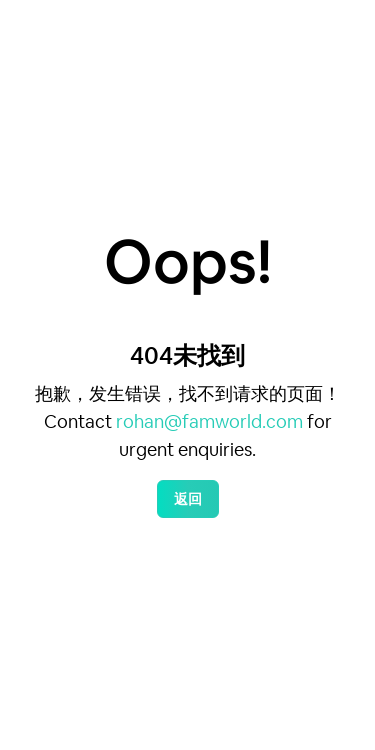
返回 (188, 499)
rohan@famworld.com (209, 421)
